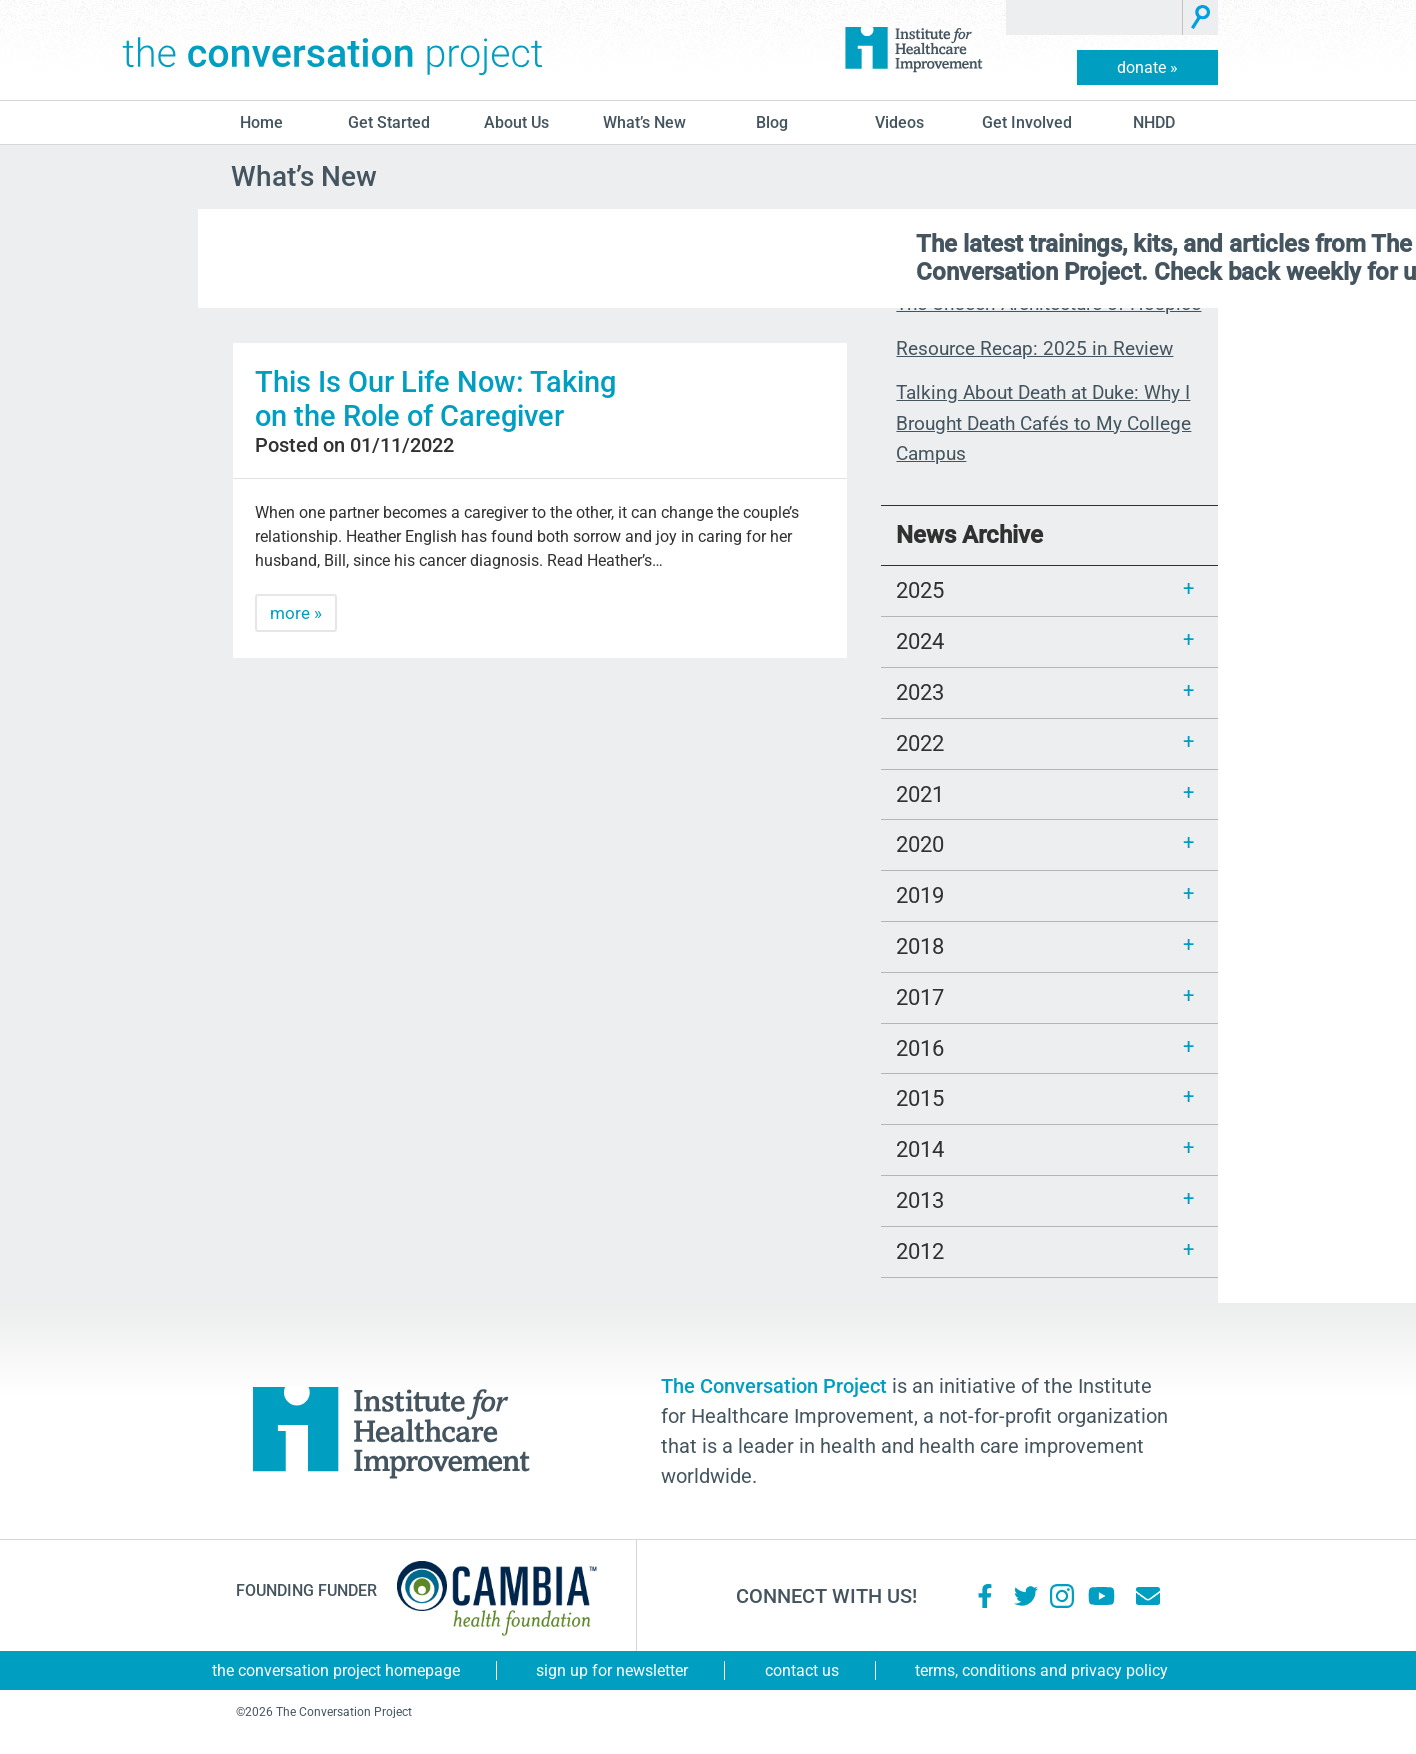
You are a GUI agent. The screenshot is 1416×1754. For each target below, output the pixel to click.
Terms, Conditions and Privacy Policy (1041, 1670)
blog (772, 122)
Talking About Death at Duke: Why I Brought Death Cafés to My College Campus (1043, 423)
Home (261, 122)
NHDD (1154, 122)
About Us (516, 122)
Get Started (389, 122)
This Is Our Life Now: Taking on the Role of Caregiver (435, 399)
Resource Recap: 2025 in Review (1034, 348)
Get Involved (1027, 122)
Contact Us (802, 1670)
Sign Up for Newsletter (612, 1670)
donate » (1147, 67)
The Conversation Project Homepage (336, 1670)
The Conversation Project (333, 50)
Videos (899, 122)
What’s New (644, 122)
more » (296, 613)
